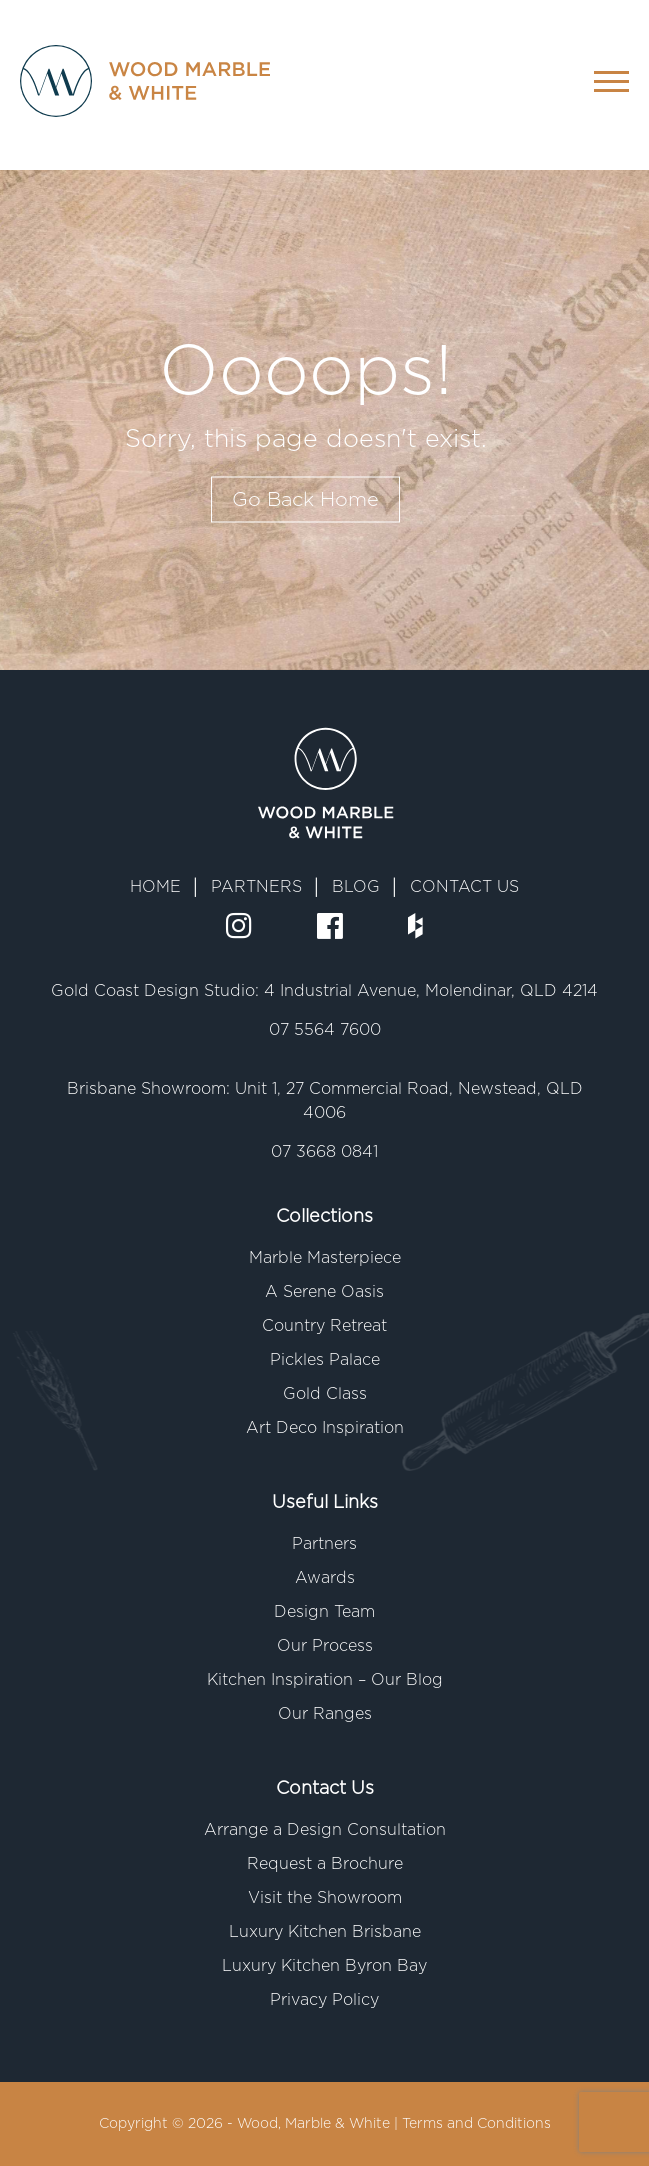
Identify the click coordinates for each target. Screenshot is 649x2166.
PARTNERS (256, 887)
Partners (324, 1544)
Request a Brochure (325, 1864)
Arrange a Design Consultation (325, 1830)
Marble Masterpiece (325, 1258)
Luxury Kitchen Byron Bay (324, 1966)
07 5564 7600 (325, 1030)
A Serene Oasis (324, 1292)
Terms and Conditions (476, 2124)
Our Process (325, 1646)
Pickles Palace (325, 1360)
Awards (325, 1578)
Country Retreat (324, 1326)
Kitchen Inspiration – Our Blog (325, 1680)
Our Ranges (325, 1714)
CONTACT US (464, 887)
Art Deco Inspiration (325, 1428)
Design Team (324, 1612)
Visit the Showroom (325, 1898)
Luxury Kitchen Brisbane (325, 1932)
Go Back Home (305, 500)
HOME (155, 887)
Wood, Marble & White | (319, 2124)
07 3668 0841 (324, 1152)
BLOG (356, 887)
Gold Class (325, 1394)
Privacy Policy (324, 2000)
